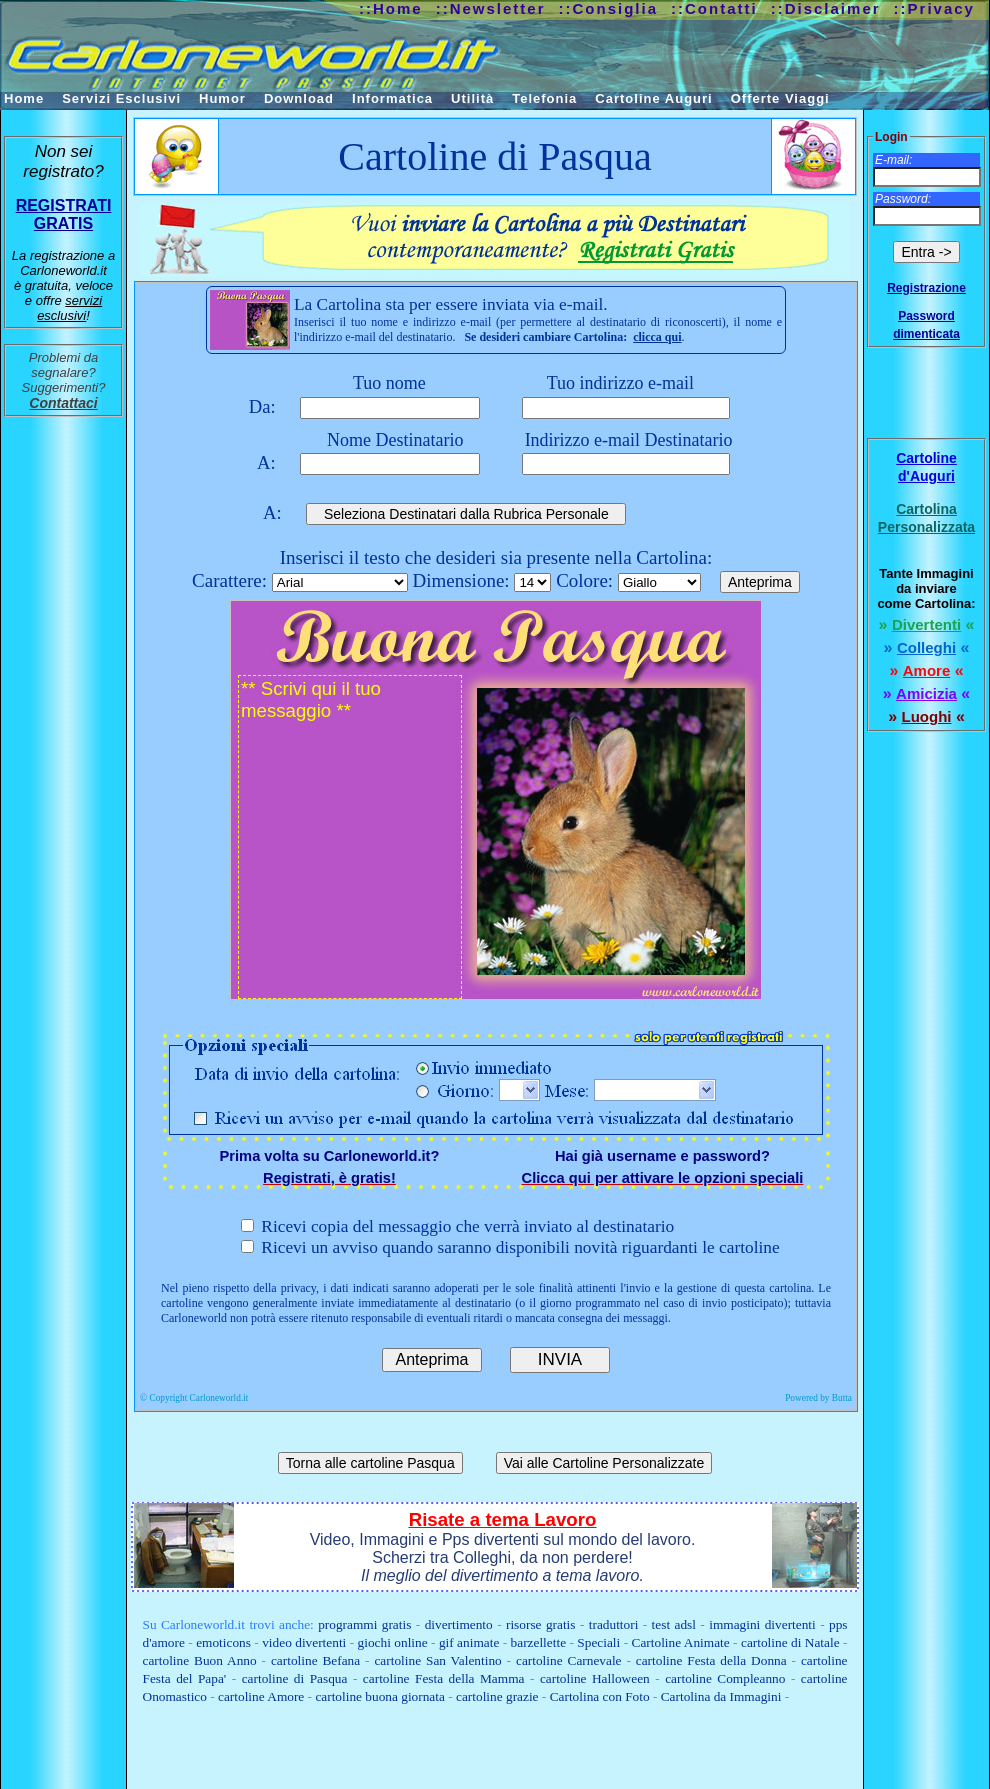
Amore (927, 670)
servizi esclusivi (69, 308)
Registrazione (926, 288)
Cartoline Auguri (653, 98)
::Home (391, 8)
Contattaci (63, 403)
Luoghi (927, 716)
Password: (903, 199)
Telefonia (544, 98)
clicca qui (657, 337)
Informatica (392, 98)
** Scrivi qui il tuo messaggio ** (350, 837)
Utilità (472, 98)
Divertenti (926, 624)
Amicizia (926, 693)
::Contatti (714, 8)
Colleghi (926, 647)
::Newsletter (491, 8)
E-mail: (893, 160)
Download (299, 98)
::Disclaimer (826, 8)
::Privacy (934, 8)
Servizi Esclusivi (121, 98)
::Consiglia (609, 8)
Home (24, 98)
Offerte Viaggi (780, 98)
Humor (222, 98)
